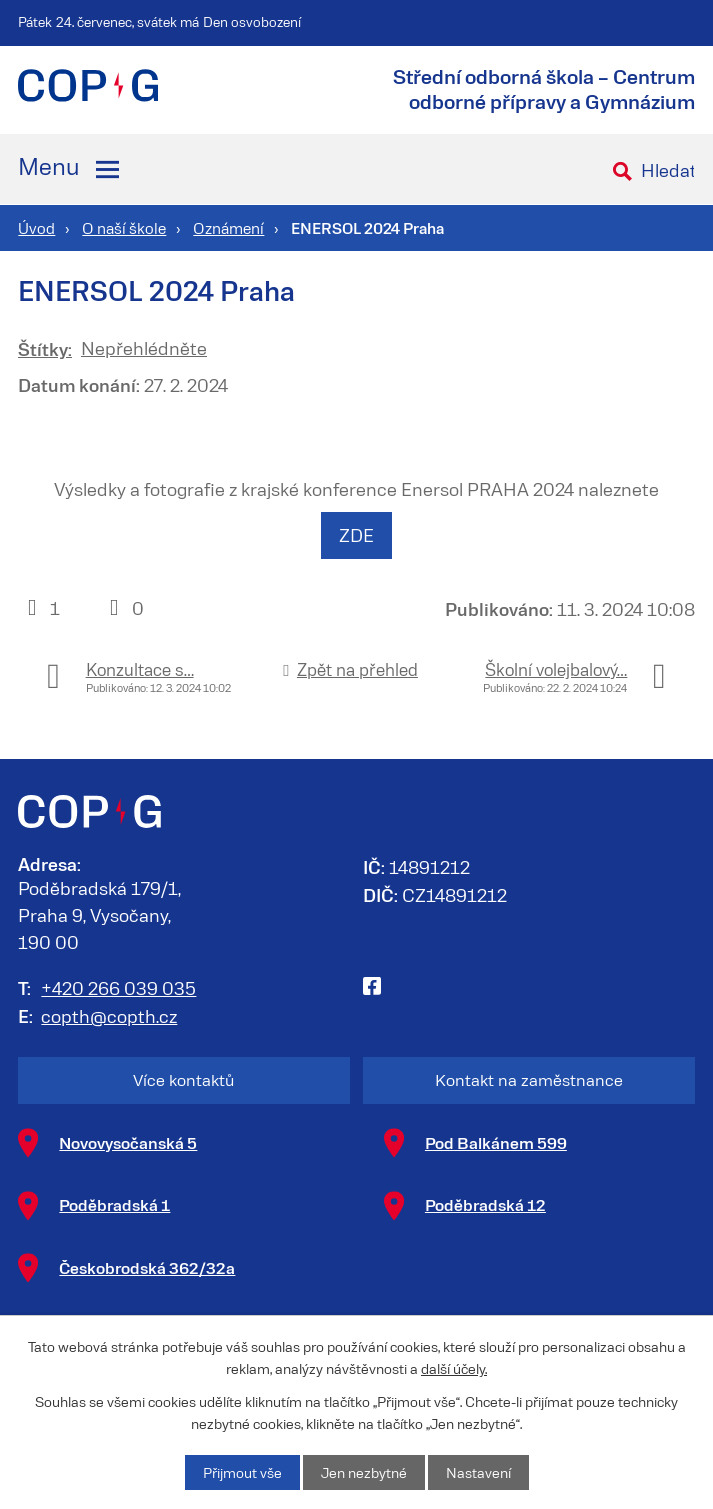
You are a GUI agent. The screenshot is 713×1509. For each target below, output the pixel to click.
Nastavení (478, 1472)
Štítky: (45, 348)
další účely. (454, 1368)
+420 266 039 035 (118, 988)
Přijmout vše (242, 1472)
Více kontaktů (183, 1079)
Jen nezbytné (364, 1472)
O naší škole (124, 228)
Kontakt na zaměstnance (529, 1079)
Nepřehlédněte (144, 348)
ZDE (356, 535)
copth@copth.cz (109, 1016)
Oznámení (228, 228)
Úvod (36, 228)
